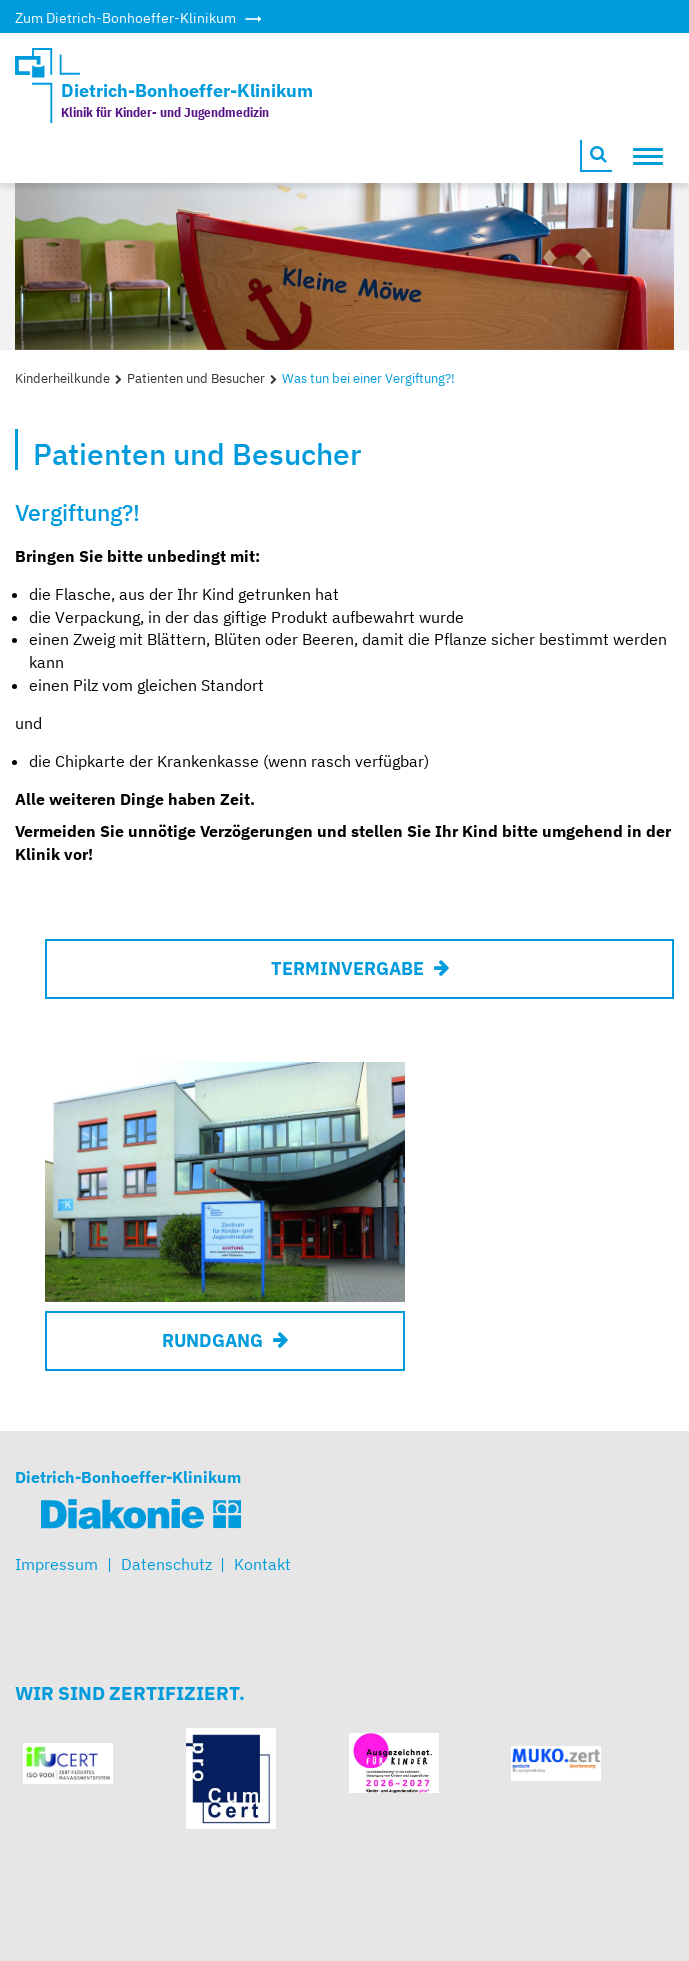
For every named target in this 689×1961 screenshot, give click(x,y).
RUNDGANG (212, 1340)
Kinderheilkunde (62, 378)
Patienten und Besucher (196, 378)
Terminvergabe (347, 968)
